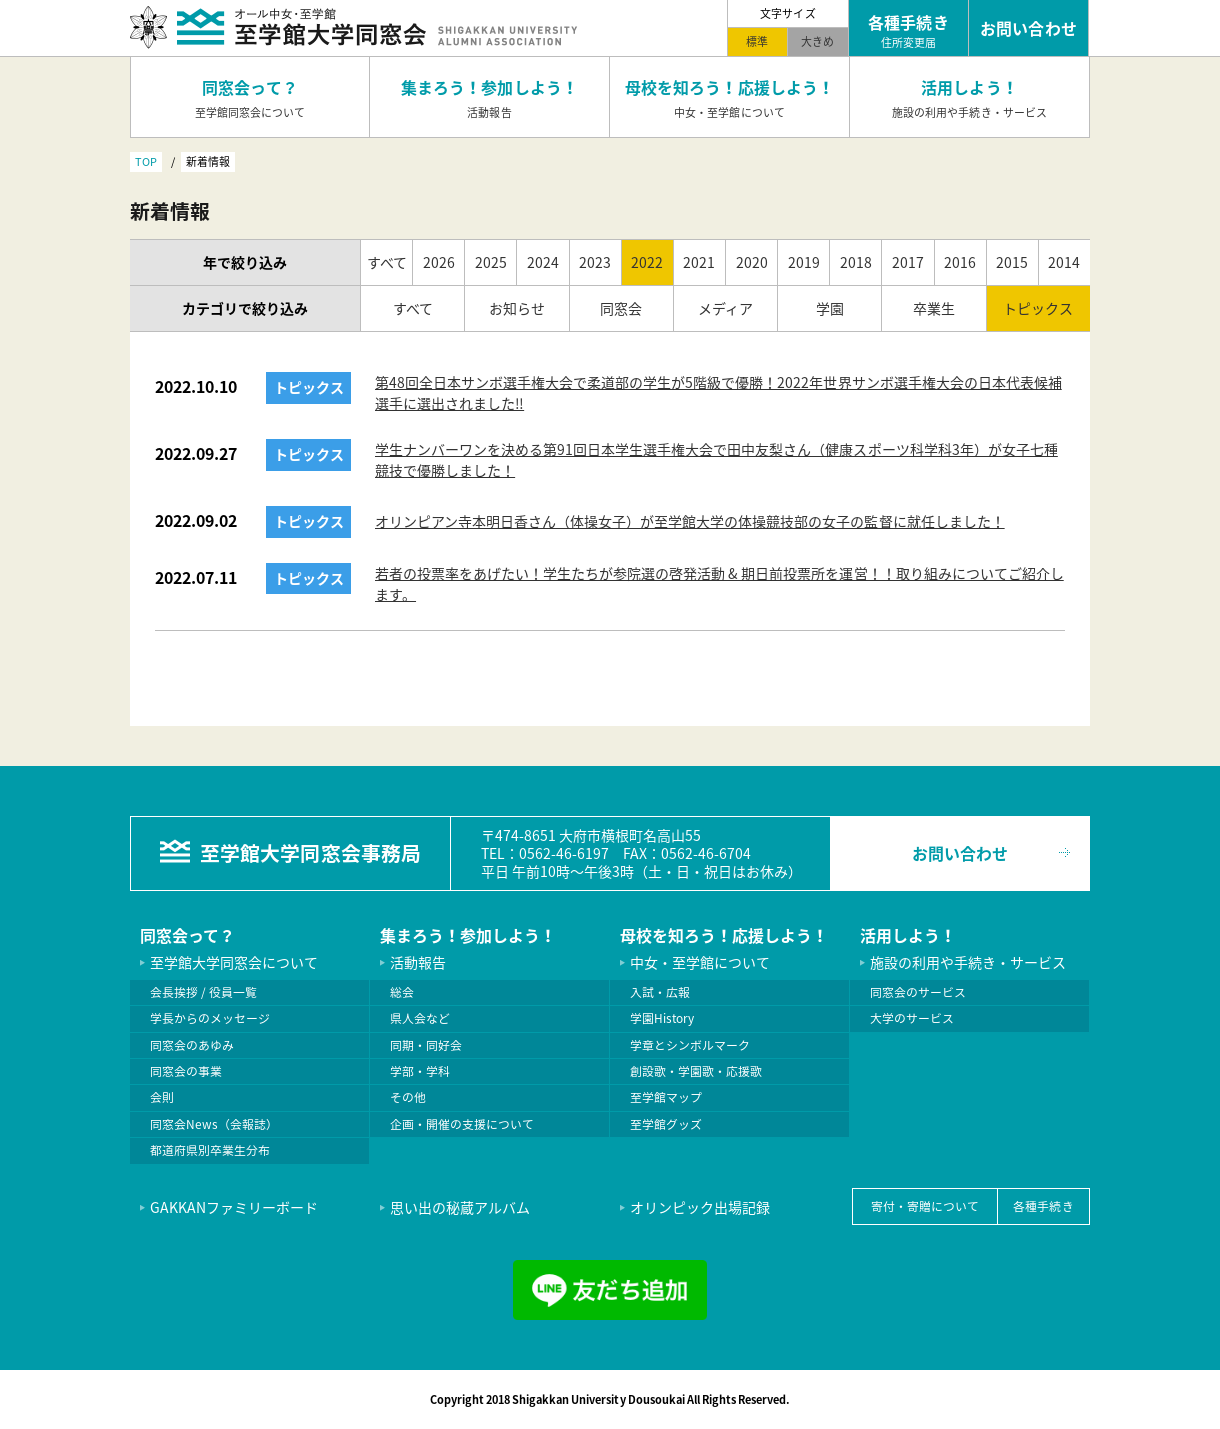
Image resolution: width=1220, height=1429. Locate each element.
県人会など (420, 1018)
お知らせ (517, 308)
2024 (543, 262)
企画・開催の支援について (462, 1124)
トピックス (1038, 308)
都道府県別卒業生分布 (210, 1150)
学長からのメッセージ (210, 1018)
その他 (408, 1097)
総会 (402, 992)
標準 (757, 41)
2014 (1064, 262)
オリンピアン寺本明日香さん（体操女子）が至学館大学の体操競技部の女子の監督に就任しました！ (690, 521)
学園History (662, 1018)
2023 (595, 262)
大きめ (817, 41)
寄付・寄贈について (925, 1206)
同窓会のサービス (918, 992)
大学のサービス (912, 1018)
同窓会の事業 (186, 1071)
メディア (725, 308)
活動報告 (418, 962)
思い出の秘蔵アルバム (460, 1207)
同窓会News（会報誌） (214, 1124)
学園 (830, 308)
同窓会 (621, 308)
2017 (908, 262)
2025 (491, 262)
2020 (752, 262)
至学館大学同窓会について (234, 962)
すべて (387, 262)
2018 (856, 262)
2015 (1012, 262)
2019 (804, 262)
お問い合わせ (960, 853)
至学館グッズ (666, 1124)
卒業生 (934, 308)
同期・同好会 (426, 1045)
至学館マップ (666, 1097)
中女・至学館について (700, 962)
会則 (162, 1097)
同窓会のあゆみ (192, 1045)
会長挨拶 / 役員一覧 (203, 992)
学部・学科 (420, 1071)
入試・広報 (660, 992)
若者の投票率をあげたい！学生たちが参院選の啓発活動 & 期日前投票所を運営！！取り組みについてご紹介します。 (719, 583)
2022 (647, 262)
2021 (699, 262)
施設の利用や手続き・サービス (968, 962)
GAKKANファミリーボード (234, 1207)
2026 (439, 262)
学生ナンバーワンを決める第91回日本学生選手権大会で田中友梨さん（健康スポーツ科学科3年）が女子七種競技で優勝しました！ (716, 459)
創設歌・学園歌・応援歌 (696, 1071)
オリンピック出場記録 (700, 1207)
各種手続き (1043, 1206)
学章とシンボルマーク (690, 1045)
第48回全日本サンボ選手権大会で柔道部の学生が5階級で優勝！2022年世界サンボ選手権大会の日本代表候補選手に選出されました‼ (718, 392)
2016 (960, 262)
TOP (146, 161)
